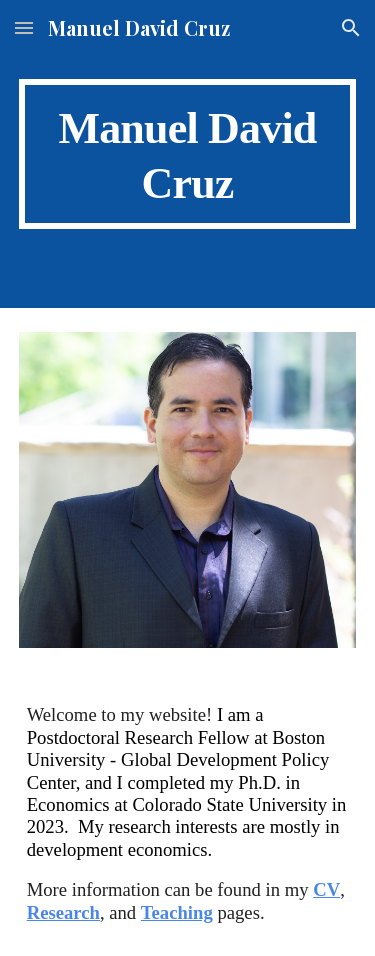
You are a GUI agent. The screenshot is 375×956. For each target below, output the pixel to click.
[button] (24, 27)
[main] (188, 154)
